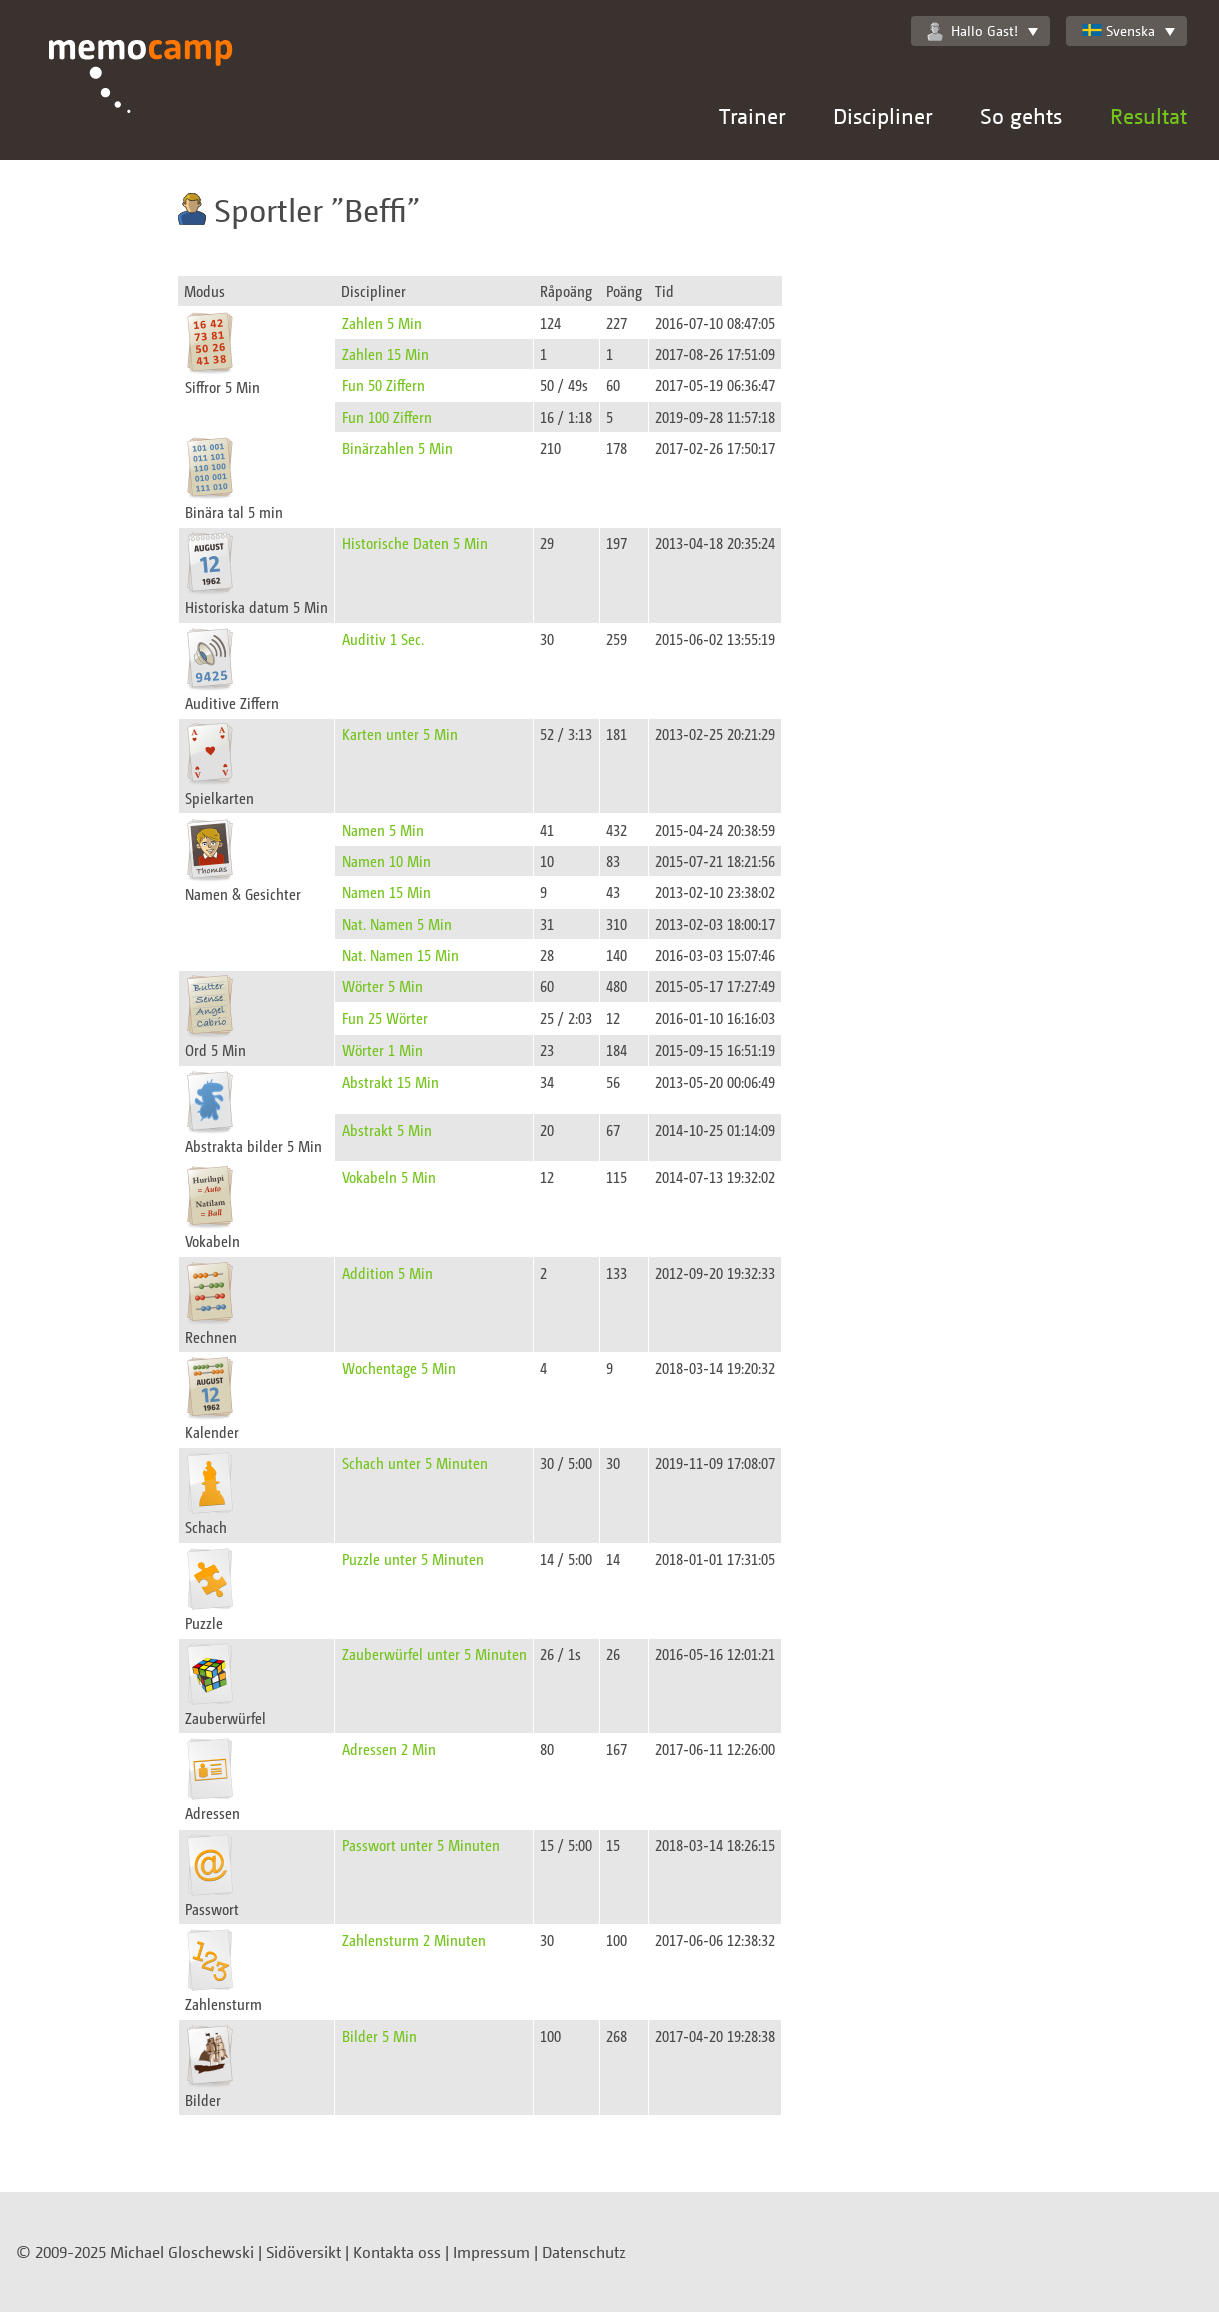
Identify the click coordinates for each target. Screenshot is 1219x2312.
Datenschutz (584, 2252)
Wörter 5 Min (382, 985)
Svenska (1118, 30)
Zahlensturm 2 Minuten (414, 1939)
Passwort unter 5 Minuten (421, 1844)
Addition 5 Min (387, 1272)
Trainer (752, 115)
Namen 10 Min (386, 860)
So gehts (1021, 115)
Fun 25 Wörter (385, 1017)
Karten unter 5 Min (400, 733)
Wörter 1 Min (382, 1049)
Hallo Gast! (972, 31)
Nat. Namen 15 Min (400, 954)
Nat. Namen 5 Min (397, 923)
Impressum (491, 2252)
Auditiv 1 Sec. (383, 638)
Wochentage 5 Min (399, 1367)
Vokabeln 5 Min (389, 1176)
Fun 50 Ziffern (383, 384)
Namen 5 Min (383, 829)
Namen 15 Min (386, 891)
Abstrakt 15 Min (390, 1081)
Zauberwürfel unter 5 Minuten (434, 1653)
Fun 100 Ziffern (387, 416)
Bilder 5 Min (379, 2035)
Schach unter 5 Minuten (415, 1462)
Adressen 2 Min (389, 1748)
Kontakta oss (397, 2252)
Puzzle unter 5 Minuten (413, 1558)
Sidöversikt (303, 2252)
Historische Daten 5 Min (415, 542)
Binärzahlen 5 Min (397, 447)
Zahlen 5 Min (382, 322)
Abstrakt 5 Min (387, 1129)
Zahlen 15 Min (385, 353)
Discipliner (882, 115)
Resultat (1148, 115)
